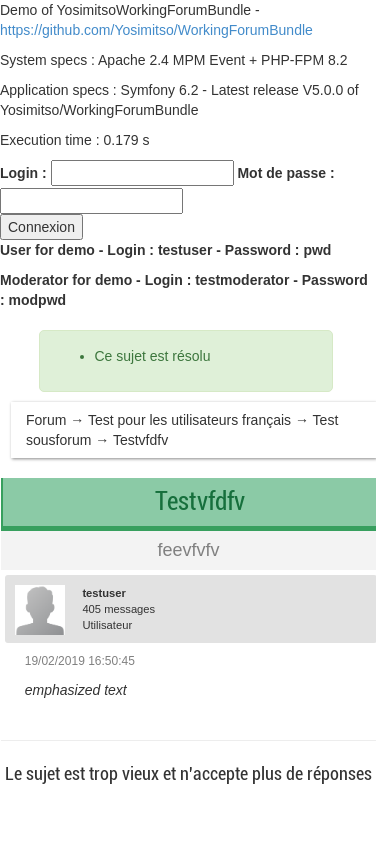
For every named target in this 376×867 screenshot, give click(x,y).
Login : (23, 173)
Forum (46, 420)
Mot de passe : (285, 173)
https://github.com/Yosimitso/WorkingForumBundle (156, 30)
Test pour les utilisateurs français (189, 420)
